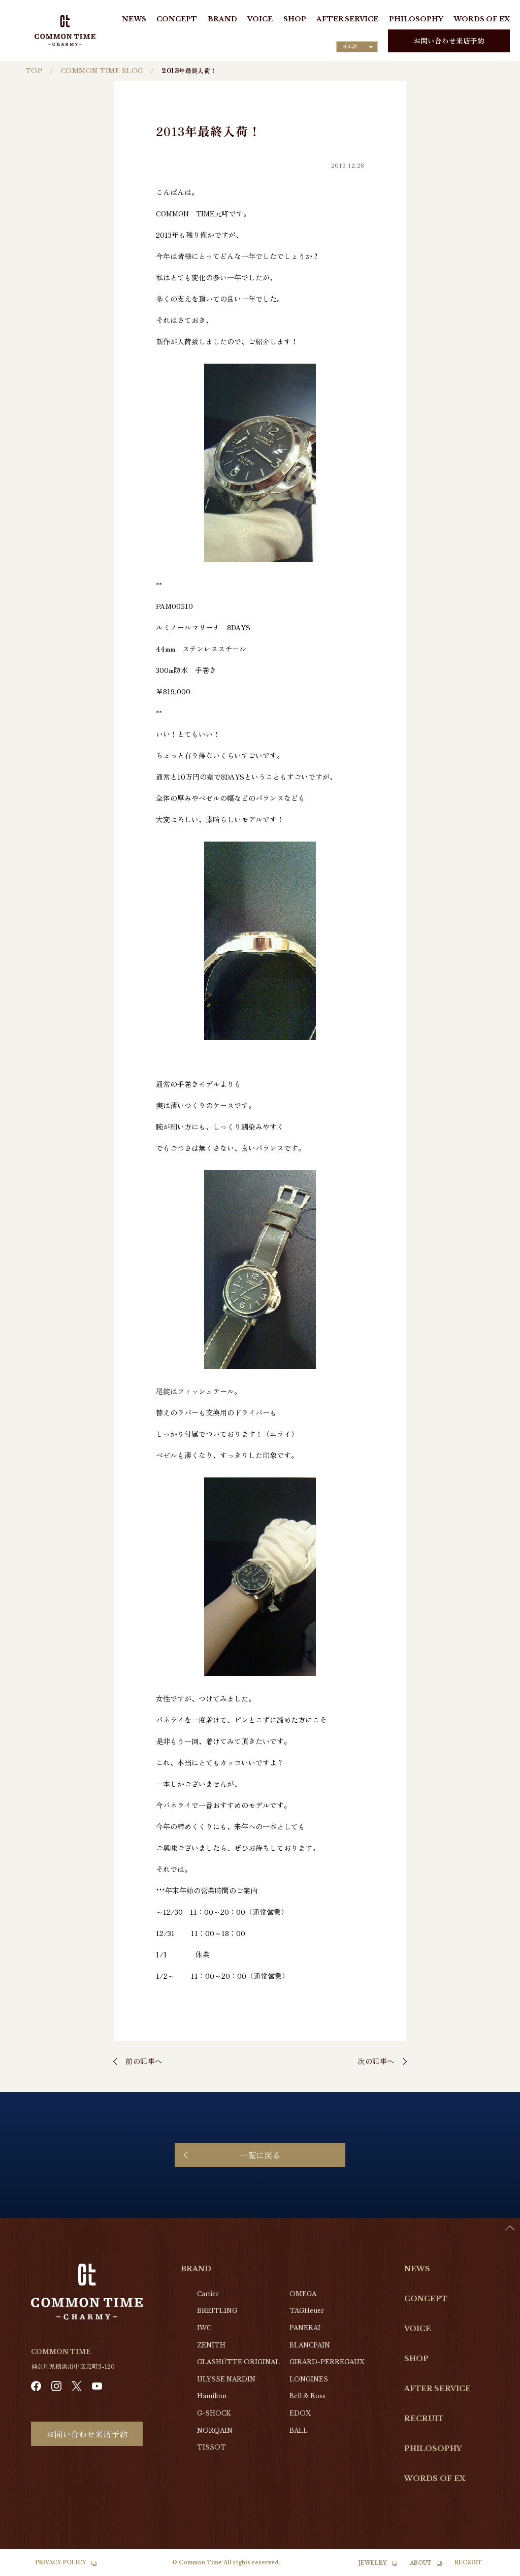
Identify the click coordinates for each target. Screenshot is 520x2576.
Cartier (208, 2294)
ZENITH (211, 2345)
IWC (204, 2328)
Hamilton (211, 2396)
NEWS (134, 19)
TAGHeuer (306, 2310)
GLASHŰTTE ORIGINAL (238, 2362)
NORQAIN (215, 2430)
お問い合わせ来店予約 (448, 41)
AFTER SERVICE (347, 19)
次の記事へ (376, 2061)
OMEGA (302, 2294)
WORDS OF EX (481, 19)
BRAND (222, 19)
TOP (33, 71)
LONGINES (308, 2379)
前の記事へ (143, 2061)
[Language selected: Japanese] (357, 46)
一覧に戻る (260, 2155)
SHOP (294, 19)
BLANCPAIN (309, 2345)
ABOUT (421, 2563)
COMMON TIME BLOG (102, 71)
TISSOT (211, 2447)
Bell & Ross (307, 2396)
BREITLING (217, 2310)
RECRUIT (424, 2418)
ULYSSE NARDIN (226, 2379)
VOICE (260, 19)
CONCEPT (176, 19)
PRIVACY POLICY (61, 2562)
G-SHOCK (214, 2413)
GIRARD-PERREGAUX (327, 2362)
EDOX (300, 2413)
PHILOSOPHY (416, 19)
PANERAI (304, 2328)
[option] (495, 2568)
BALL (298, 2430)
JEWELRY (373, 2563)
